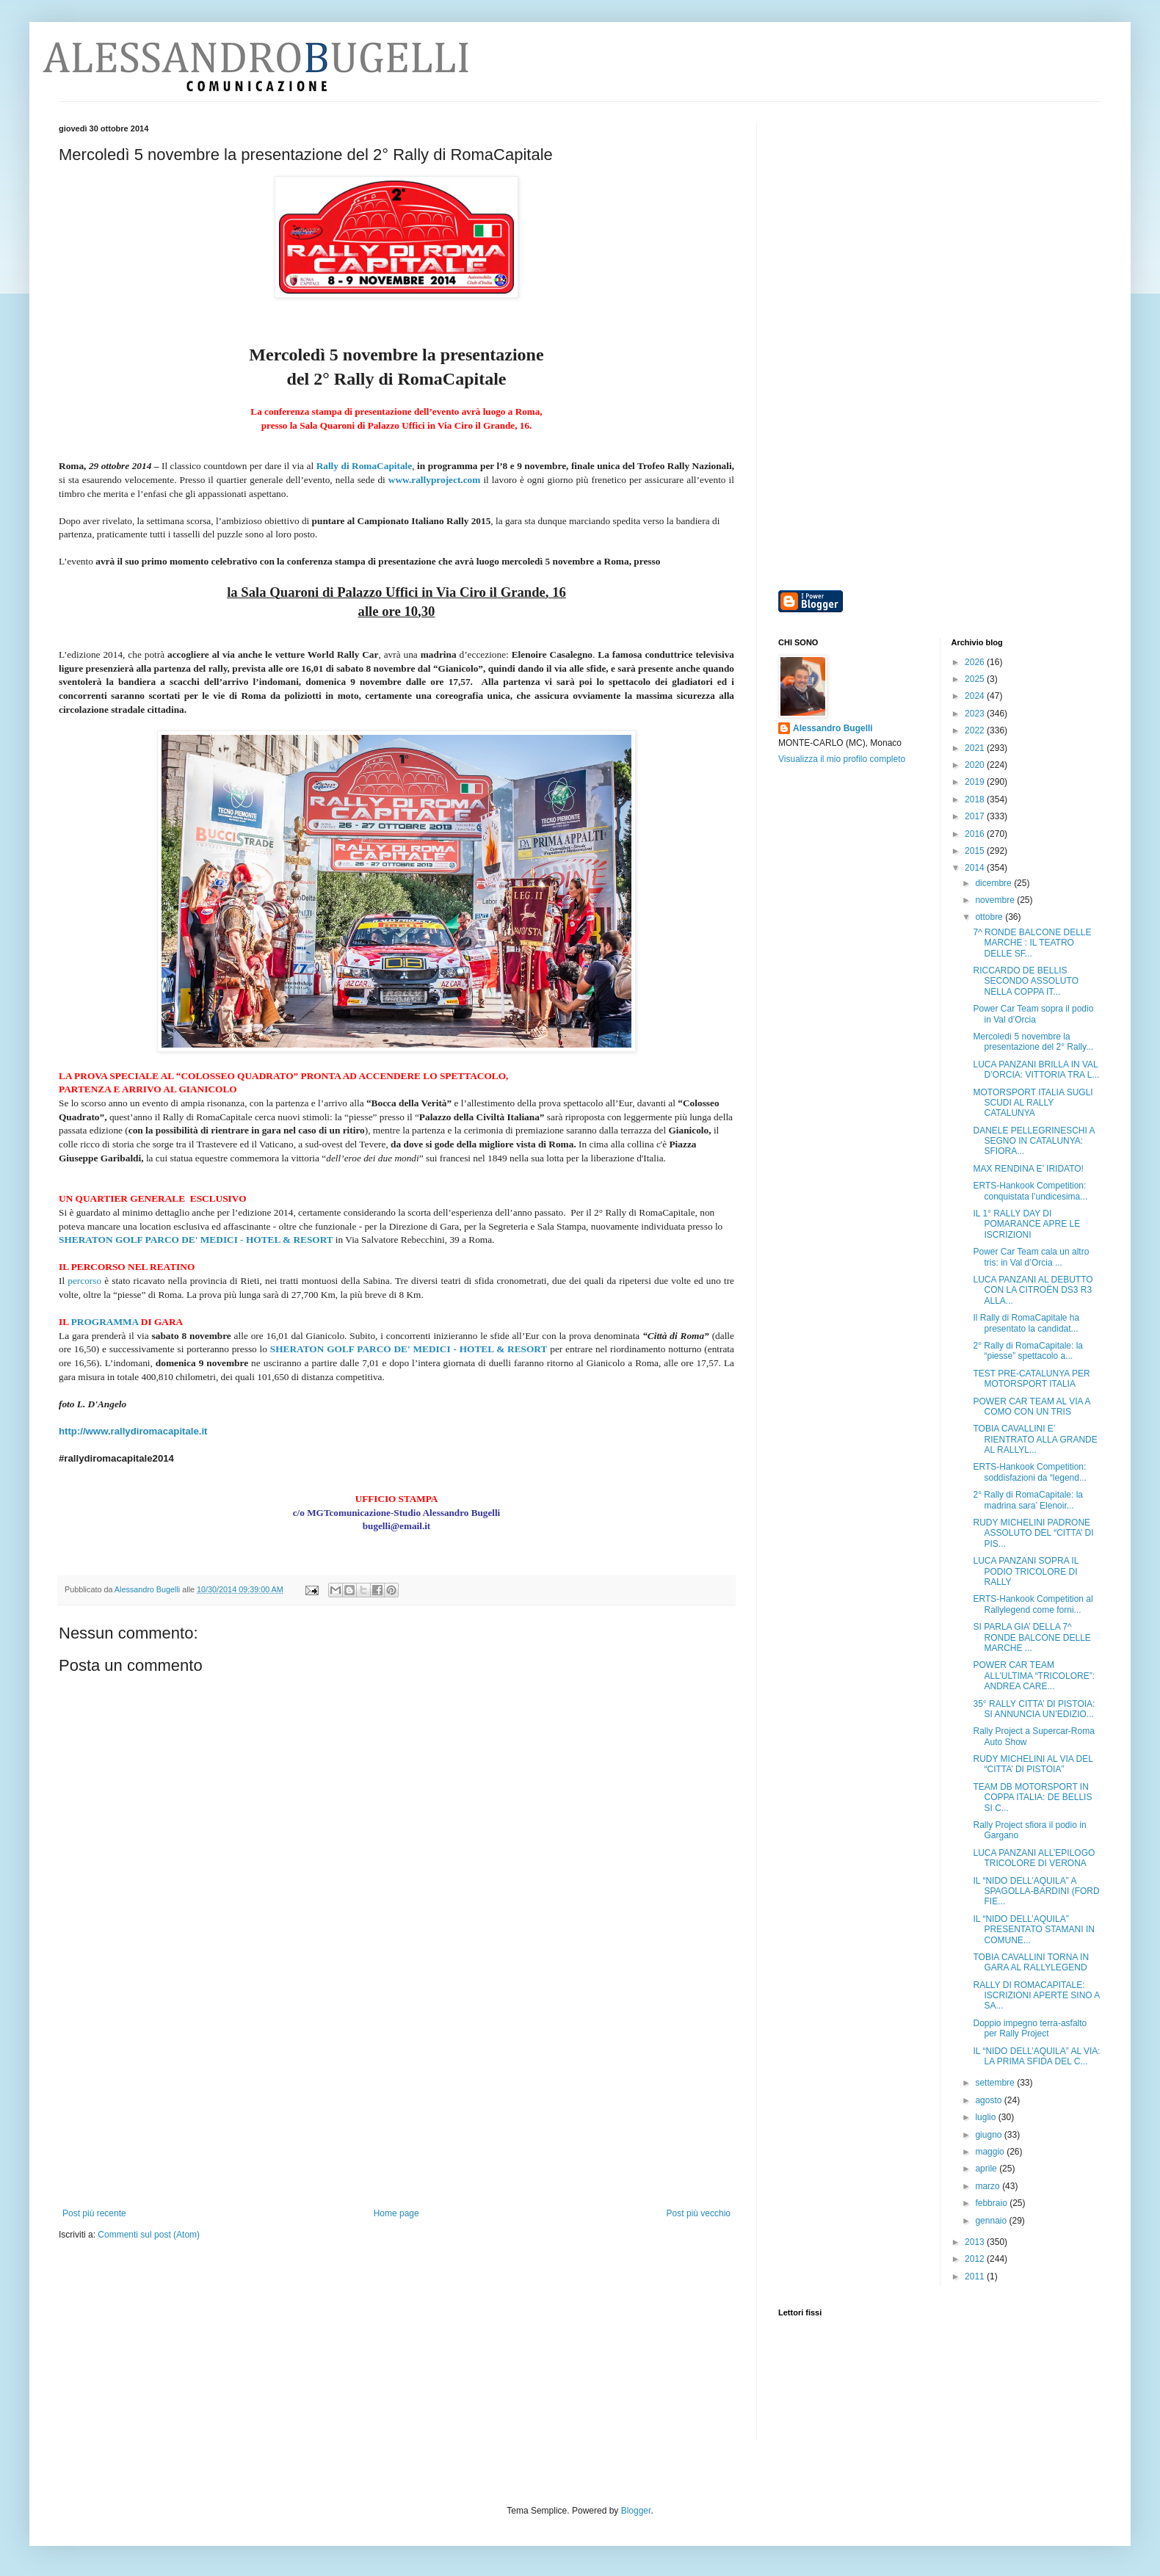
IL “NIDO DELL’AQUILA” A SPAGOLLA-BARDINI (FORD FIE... (1036, 1891)
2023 (976, 713)
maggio (991, 2152)
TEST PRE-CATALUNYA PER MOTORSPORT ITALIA (1031, 1378)
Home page (396, 2213)
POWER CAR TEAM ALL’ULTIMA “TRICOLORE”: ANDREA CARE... (1033, 1675)
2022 (976, 730)
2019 (976, 782)
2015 (976, 851)
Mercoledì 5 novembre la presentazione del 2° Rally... (1033, 1041)
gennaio (992, 2221)
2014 (976, 868)
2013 (976, 2242)
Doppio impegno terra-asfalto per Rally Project (1030, 2028)
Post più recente (94, 2213)
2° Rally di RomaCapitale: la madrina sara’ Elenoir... (1028, 1500)
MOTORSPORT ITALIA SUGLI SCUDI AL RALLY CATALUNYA (1032, 1103)
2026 (976, 662)
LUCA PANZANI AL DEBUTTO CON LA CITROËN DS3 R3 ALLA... (1032, 1290)
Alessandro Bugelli (833, 728)
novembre (996, 900)
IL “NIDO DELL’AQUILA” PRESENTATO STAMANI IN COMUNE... (1033, 1929)
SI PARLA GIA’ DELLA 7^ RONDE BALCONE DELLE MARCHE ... (1031, 1637)
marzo (988, 2186)
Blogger (636, 2511)
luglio (986, 2117)
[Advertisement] (396, 2098)
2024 (976, 696)
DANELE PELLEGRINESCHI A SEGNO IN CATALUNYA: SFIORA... (1033, 1141)
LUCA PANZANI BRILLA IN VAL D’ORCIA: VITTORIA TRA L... (1036, 1069)
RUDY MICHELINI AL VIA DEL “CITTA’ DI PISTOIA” (1032, 1764)
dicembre (994, 883)
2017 (976, 816)
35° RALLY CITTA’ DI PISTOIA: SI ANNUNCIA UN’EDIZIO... (1034, 1709)
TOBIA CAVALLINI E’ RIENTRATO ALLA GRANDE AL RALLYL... (1035, 1439)
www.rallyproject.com (434, 479)
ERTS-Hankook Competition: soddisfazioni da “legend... (1029, 1472)
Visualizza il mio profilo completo (841, 759)
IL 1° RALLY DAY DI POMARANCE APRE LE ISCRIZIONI (1026, 1224)
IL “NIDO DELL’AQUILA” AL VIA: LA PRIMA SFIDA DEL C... (1036, 2056)
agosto (989, 2100)
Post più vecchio (699, 2213)
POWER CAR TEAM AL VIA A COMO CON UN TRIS (1031, 1406)
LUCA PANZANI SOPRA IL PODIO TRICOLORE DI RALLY (1025, 1571)
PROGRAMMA (105, 1321)
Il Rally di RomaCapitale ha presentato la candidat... (1026, 1323)
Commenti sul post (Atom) (149, 2234)
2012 (976, 2259)
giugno (989, 2135)
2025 (976, 679)
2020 (976, 765)
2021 (976, 748)
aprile (987, 2168)
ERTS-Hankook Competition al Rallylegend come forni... (1032, 1604)
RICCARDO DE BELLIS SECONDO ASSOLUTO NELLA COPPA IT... (1025, 981)
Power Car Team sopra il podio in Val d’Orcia (1033, 1014)
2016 (976, 834)
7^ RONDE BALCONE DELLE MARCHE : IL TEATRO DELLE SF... (1032, 943)
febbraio (992, 2203)
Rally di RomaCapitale (364, 465)
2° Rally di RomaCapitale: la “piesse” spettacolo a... (1028, 1350)
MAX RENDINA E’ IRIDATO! (1028, 1169)
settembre (996, 2083)
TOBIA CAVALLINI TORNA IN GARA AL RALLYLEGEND (1031, 1962)
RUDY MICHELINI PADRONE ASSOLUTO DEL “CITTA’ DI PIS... (1033, 1533)
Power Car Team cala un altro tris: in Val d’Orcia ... (1031, 1257)
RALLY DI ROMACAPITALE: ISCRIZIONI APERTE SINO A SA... (1036, 1995)
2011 (976, 2276)
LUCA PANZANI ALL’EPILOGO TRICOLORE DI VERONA (1034, 1858)
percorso (83, 1280)
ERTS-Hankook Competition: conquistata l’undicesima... (1030, 1190)
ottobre (990, 917)
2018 (976, 799)
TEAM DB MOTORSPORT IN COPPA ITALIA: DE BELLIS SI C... (1032, 1797)
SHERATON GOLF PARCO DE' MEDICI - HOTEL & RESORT (196, 1239)
